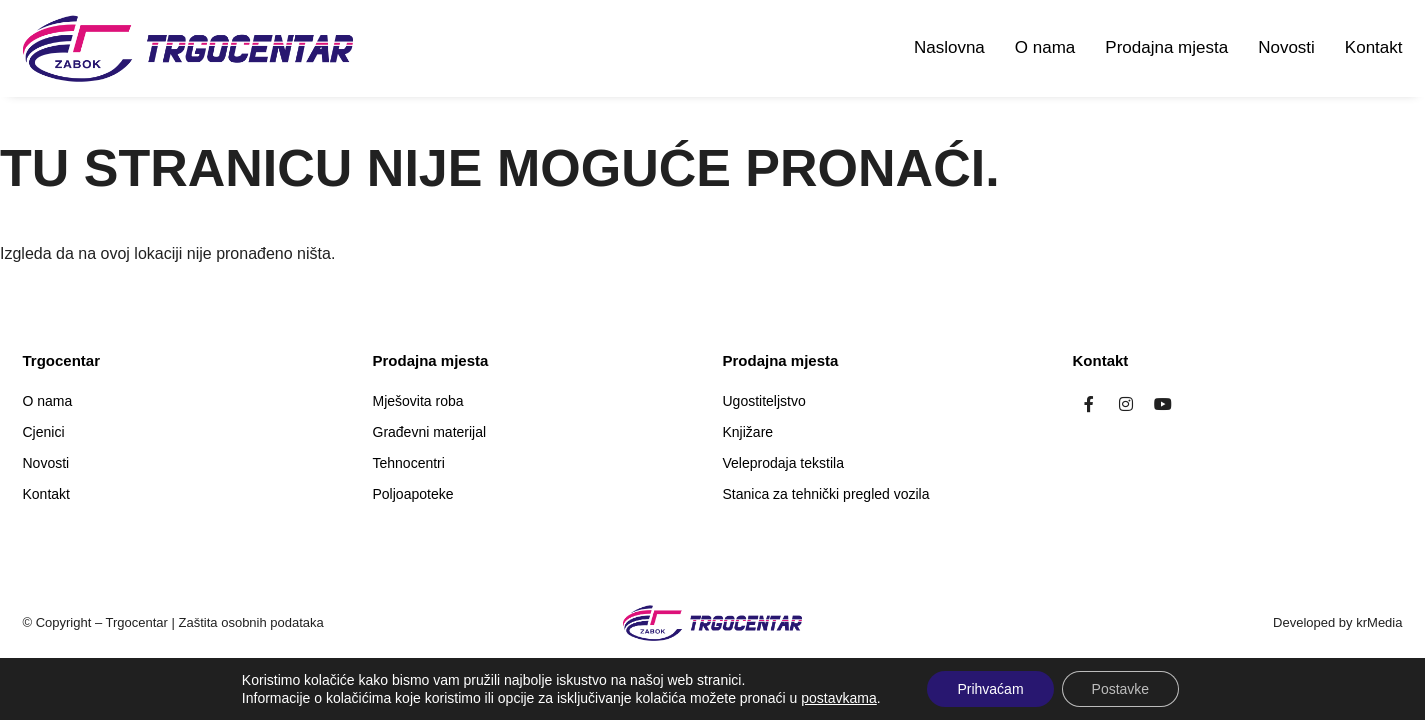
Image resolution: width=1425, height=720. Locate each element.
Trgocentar (137, 622)
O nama (1045, 47)
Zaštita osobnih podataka (251, 622)
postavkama (838, 698)
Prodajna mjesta (1166, 47)
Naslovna (949, 47)
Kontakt (1374, 47)
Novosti (1286, 47)
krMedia (1379, 622)
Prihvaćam (990, 689)
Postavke (1121, 689)
